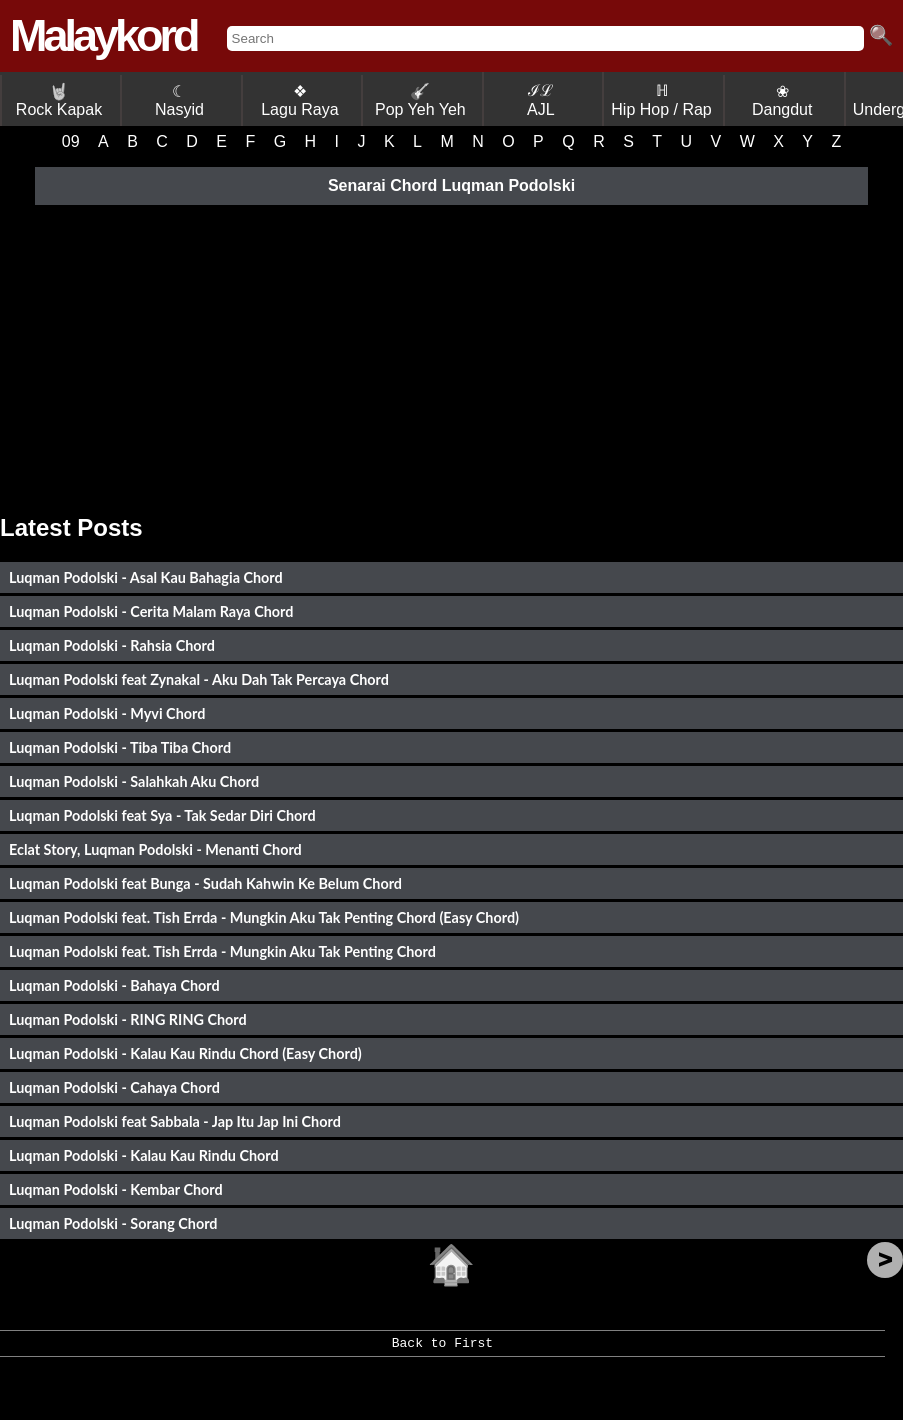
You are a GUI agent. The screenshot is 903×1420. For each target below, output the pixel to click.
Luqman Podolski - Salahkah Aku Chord (134, 781)
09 (71, 141)
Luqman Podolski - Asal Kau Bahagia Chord (146, 577)
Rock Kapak (59, 100)
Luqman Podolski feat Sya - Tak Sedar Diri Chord (162, 815)
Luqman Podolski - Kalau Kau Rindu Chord (144, 1155)
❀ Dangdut (782, 100)
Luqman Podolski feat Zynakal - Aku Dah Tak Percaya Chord (199, 679)
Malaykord (103, 35)
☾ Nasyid (179, 100)
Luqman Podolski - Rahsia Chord (112, 645)
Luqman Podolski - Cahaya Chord (114, 1087)
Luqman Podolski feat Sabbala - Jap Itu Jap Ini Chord (175, 1121)
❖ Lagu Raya (299, 100)
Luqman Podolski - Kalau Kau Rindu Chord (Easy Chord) (185, 1053)
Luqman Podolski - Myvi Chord (107, 713)
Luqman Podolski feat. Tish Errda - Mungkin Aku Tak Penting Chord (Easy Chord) (264, 917)
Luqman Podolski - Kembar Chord (116, 1189)
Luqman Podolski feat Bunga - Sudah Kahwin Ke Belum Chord (205, 883)
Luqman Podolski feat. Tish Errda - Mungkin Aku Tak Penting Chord (222, 951)
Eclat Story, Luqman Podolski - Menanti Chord (155, 849)
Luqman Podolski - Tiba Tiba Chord (120, 747)
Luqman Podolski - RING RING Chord (128, 1019)
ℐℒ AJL (541, 100)
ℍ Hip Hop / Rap (661, 100)
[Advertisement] (451, 354)
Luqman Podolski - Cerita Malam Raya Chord (151, 611)
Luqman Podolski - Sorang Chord (113, 1223)
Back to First (442, 1350)
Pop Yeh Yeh (420, 100)
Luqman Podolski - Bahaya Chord (114, 985)
